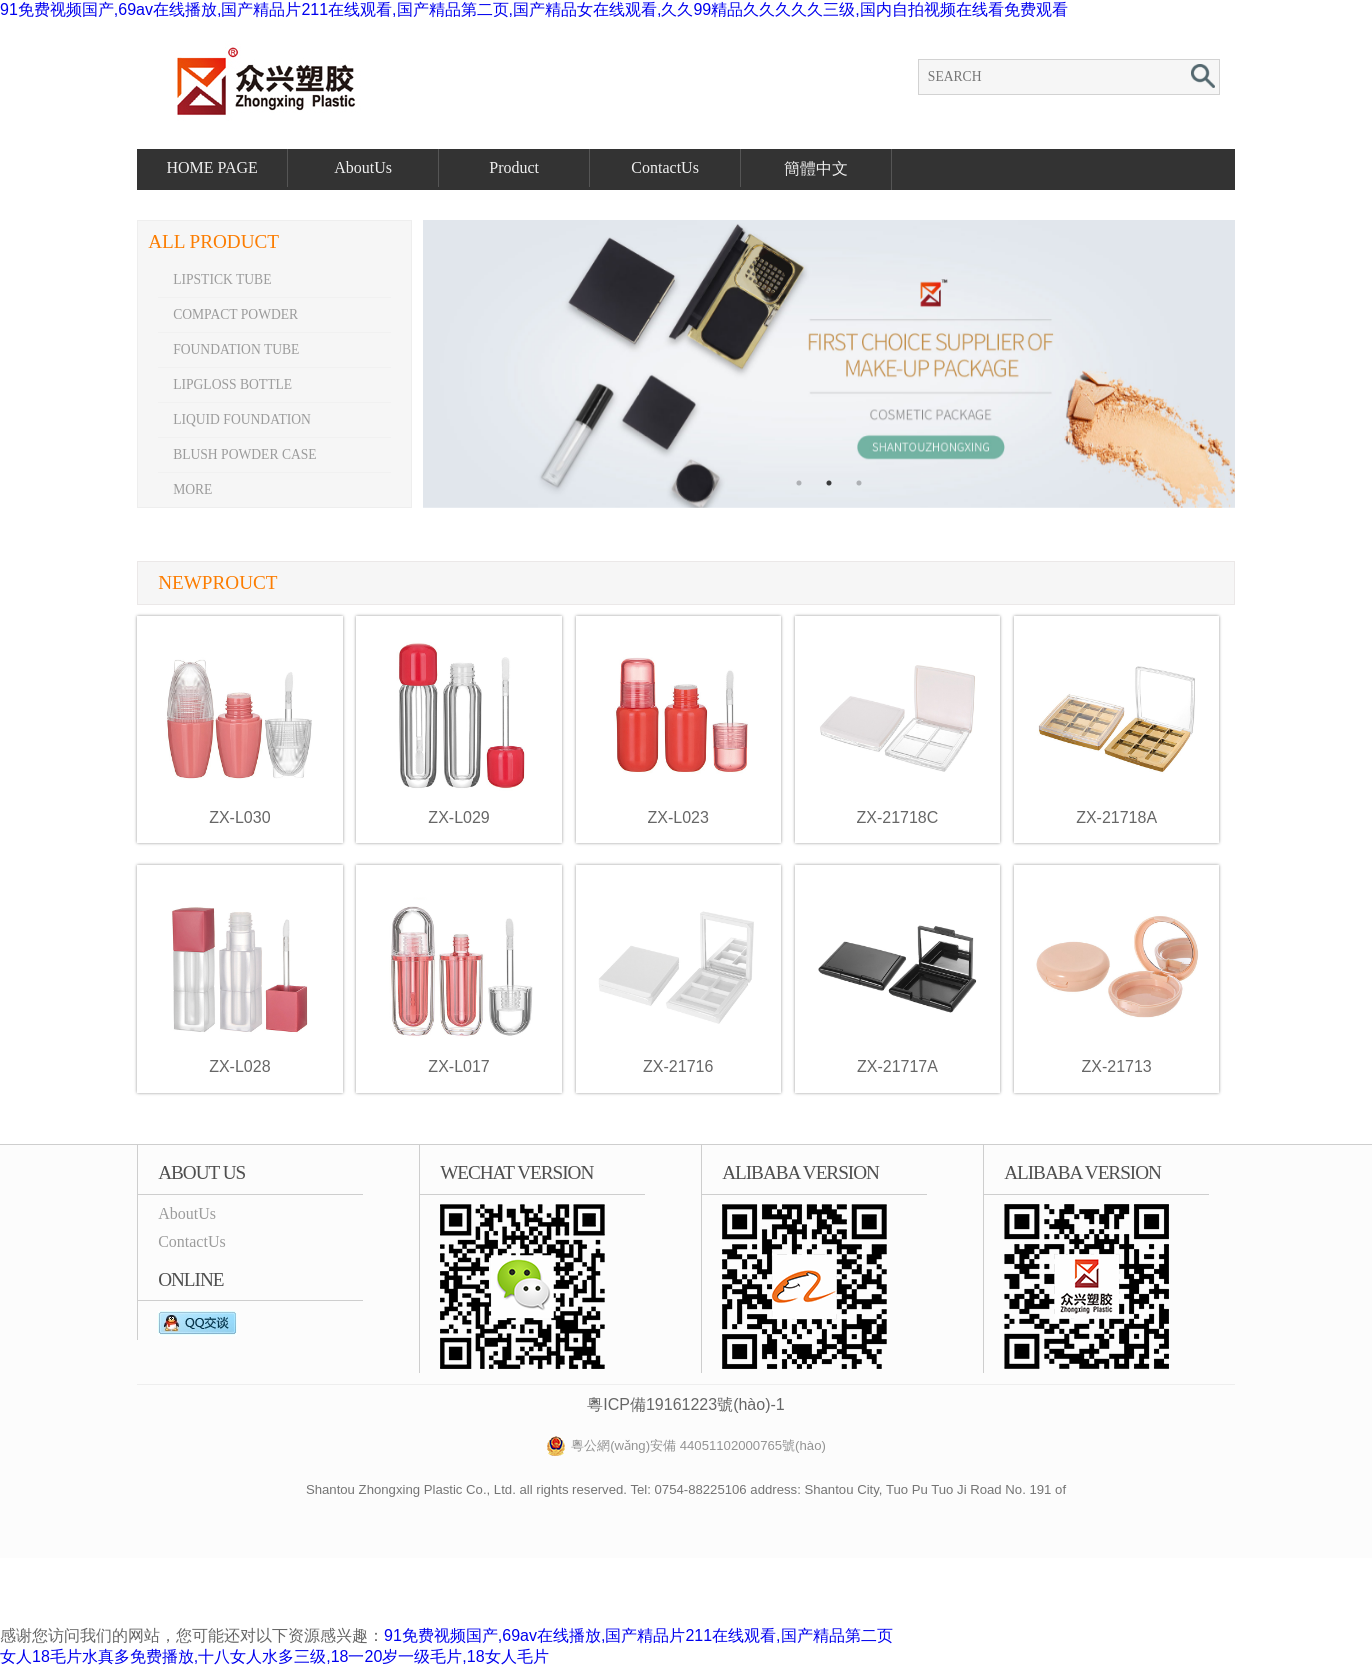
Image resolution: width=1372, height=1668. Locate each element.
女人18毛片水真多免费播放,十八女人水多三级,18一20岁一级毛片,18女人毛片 (274, 1656)
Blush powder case (245, 454)
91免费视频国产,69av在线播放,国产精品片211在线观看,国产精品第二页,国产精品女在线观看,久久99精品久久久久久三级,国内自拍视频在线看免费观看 (534, 9)
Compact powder (235, 314)
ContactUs (665, 167)
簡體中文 (816, 168)
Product (514, 167)
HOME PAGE (211, 167)
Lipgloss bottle (232, 384)
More (192, 489)
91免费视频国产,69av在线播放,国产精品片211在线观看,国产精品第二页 (638, 1635)
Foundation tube (236, 349)
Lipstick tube (222, 279)
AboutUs (363, 167)
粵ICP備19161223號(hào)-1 (685, 1404)
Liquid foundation (242, 419)
